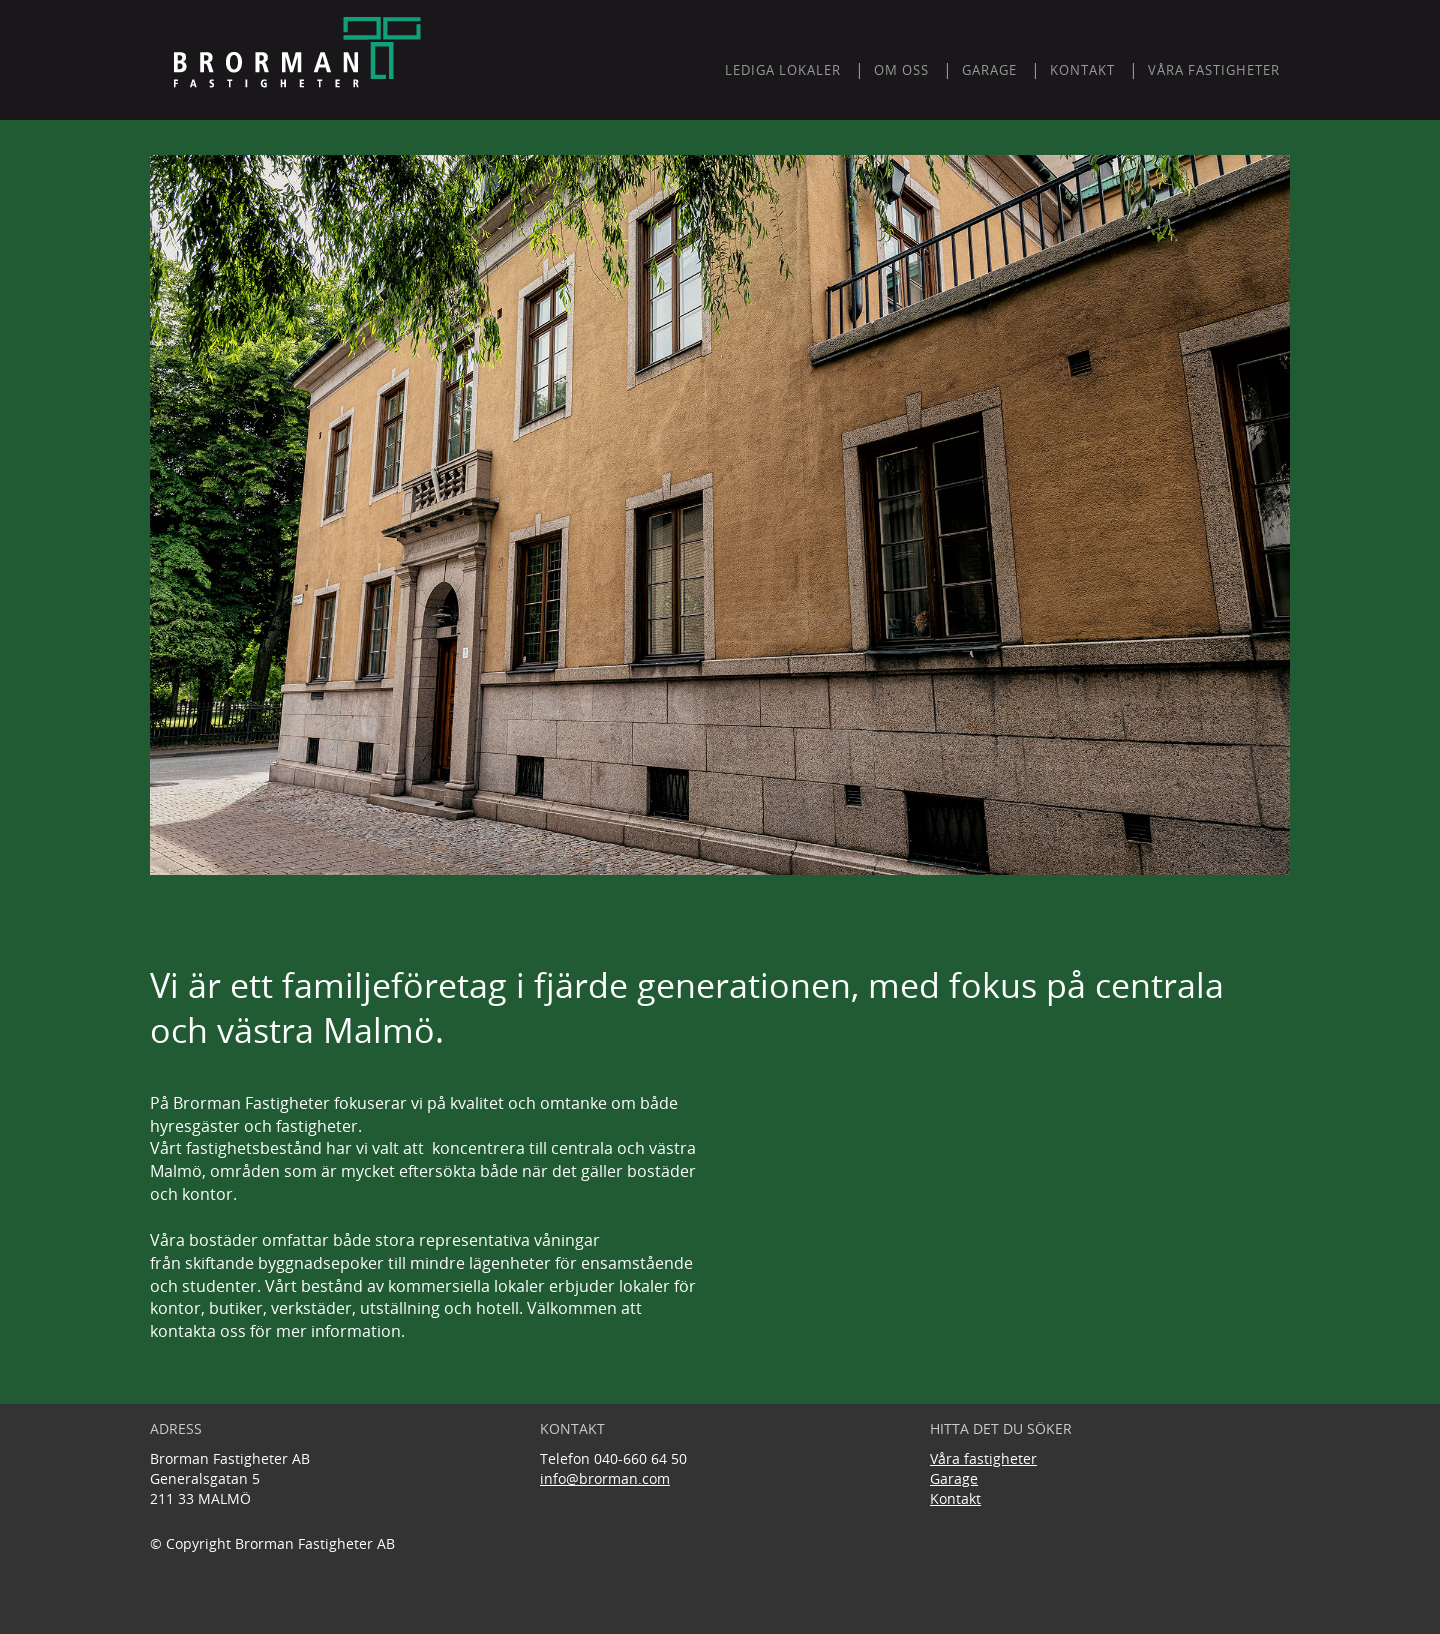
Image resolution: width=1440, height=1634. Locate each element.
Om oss (901, 70)
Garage (954, 1478)
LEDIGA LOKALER (783, 70)
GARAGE (989, 70)
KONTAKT (1082, 70)
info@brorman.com (605, 1478)
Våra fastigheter (1214, 70)
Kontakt (955, 1498)
